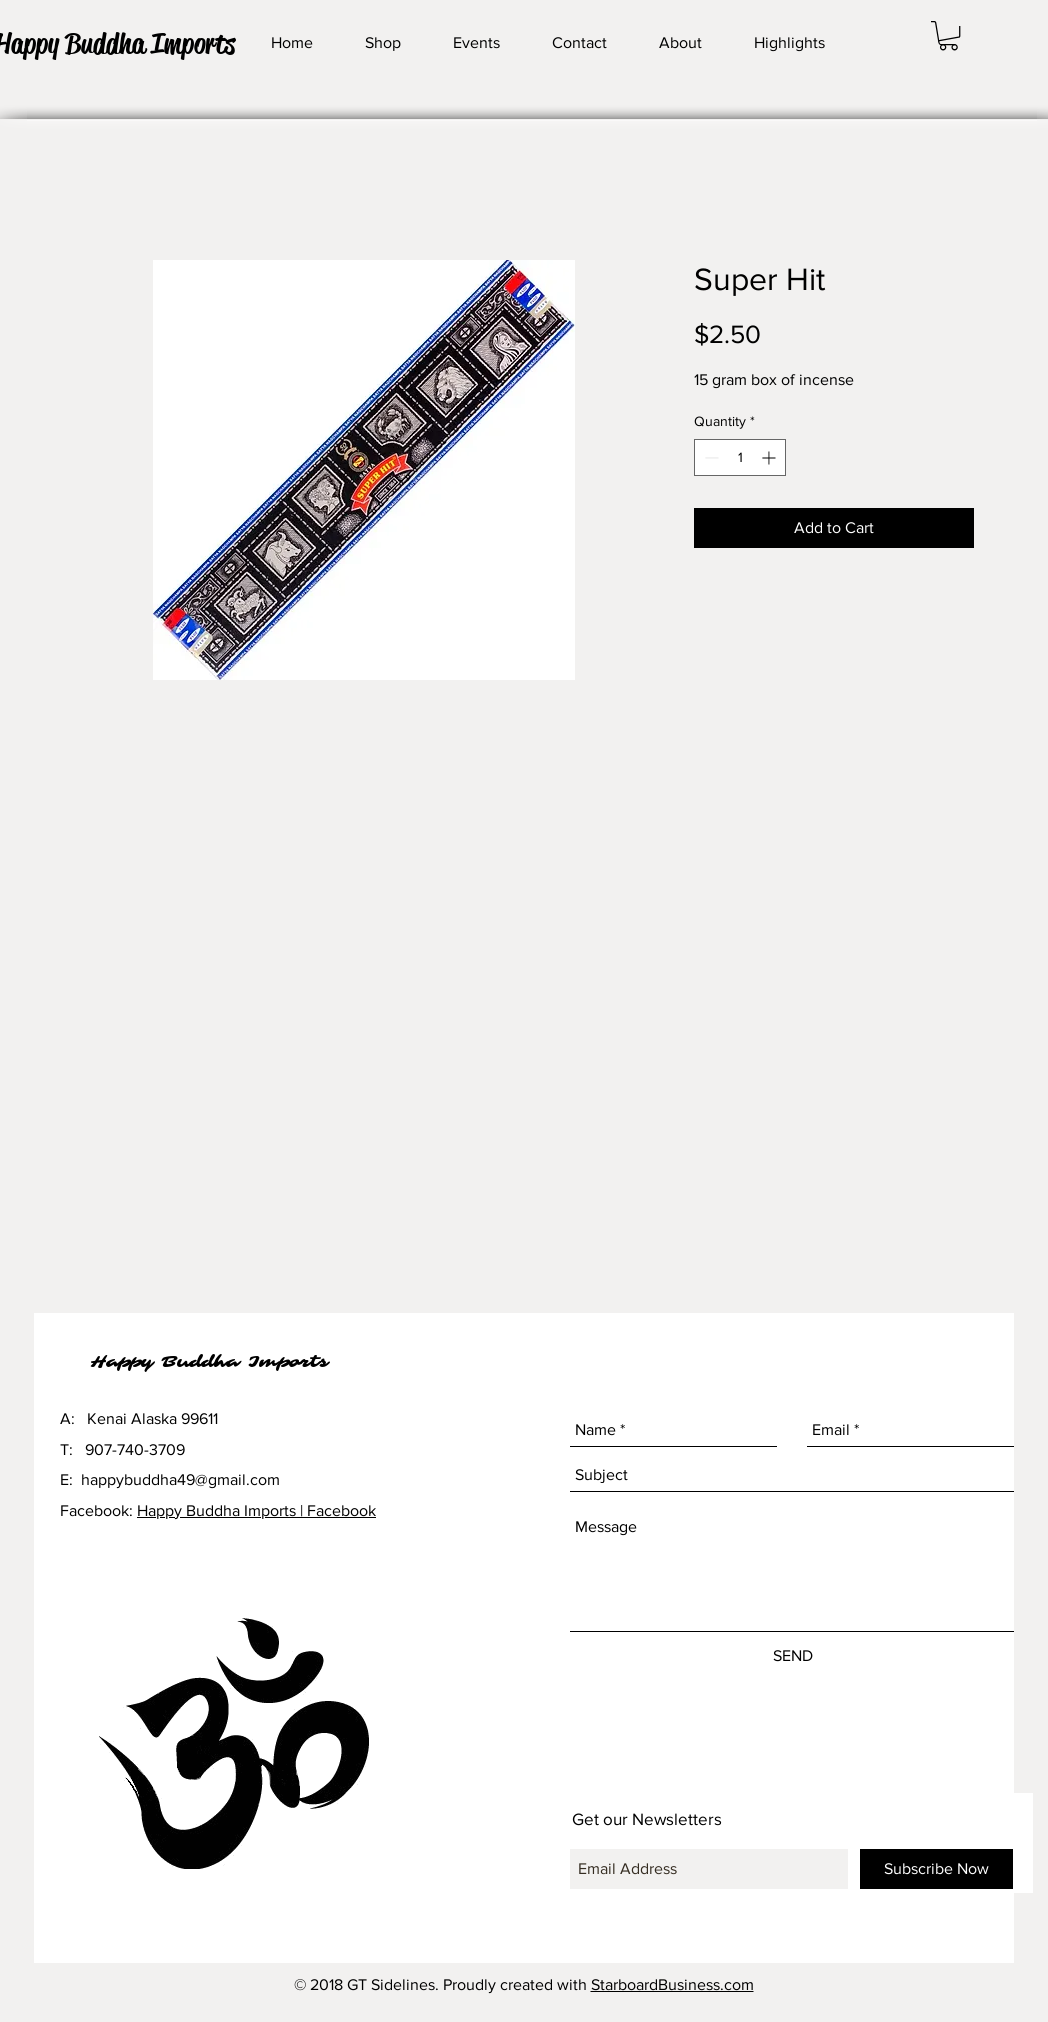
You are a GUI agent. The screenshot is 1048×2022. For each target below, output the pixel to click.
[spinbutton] (740, 457)
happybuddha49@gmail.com (180, 1479)
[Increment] (770, 457)
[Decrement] (709, 457)
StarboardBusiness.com (672, 1984)
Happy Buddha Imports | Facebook (256, 1510)
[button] (948, 35)
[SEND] (793, 1656)
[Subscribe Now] (936, 1869)
